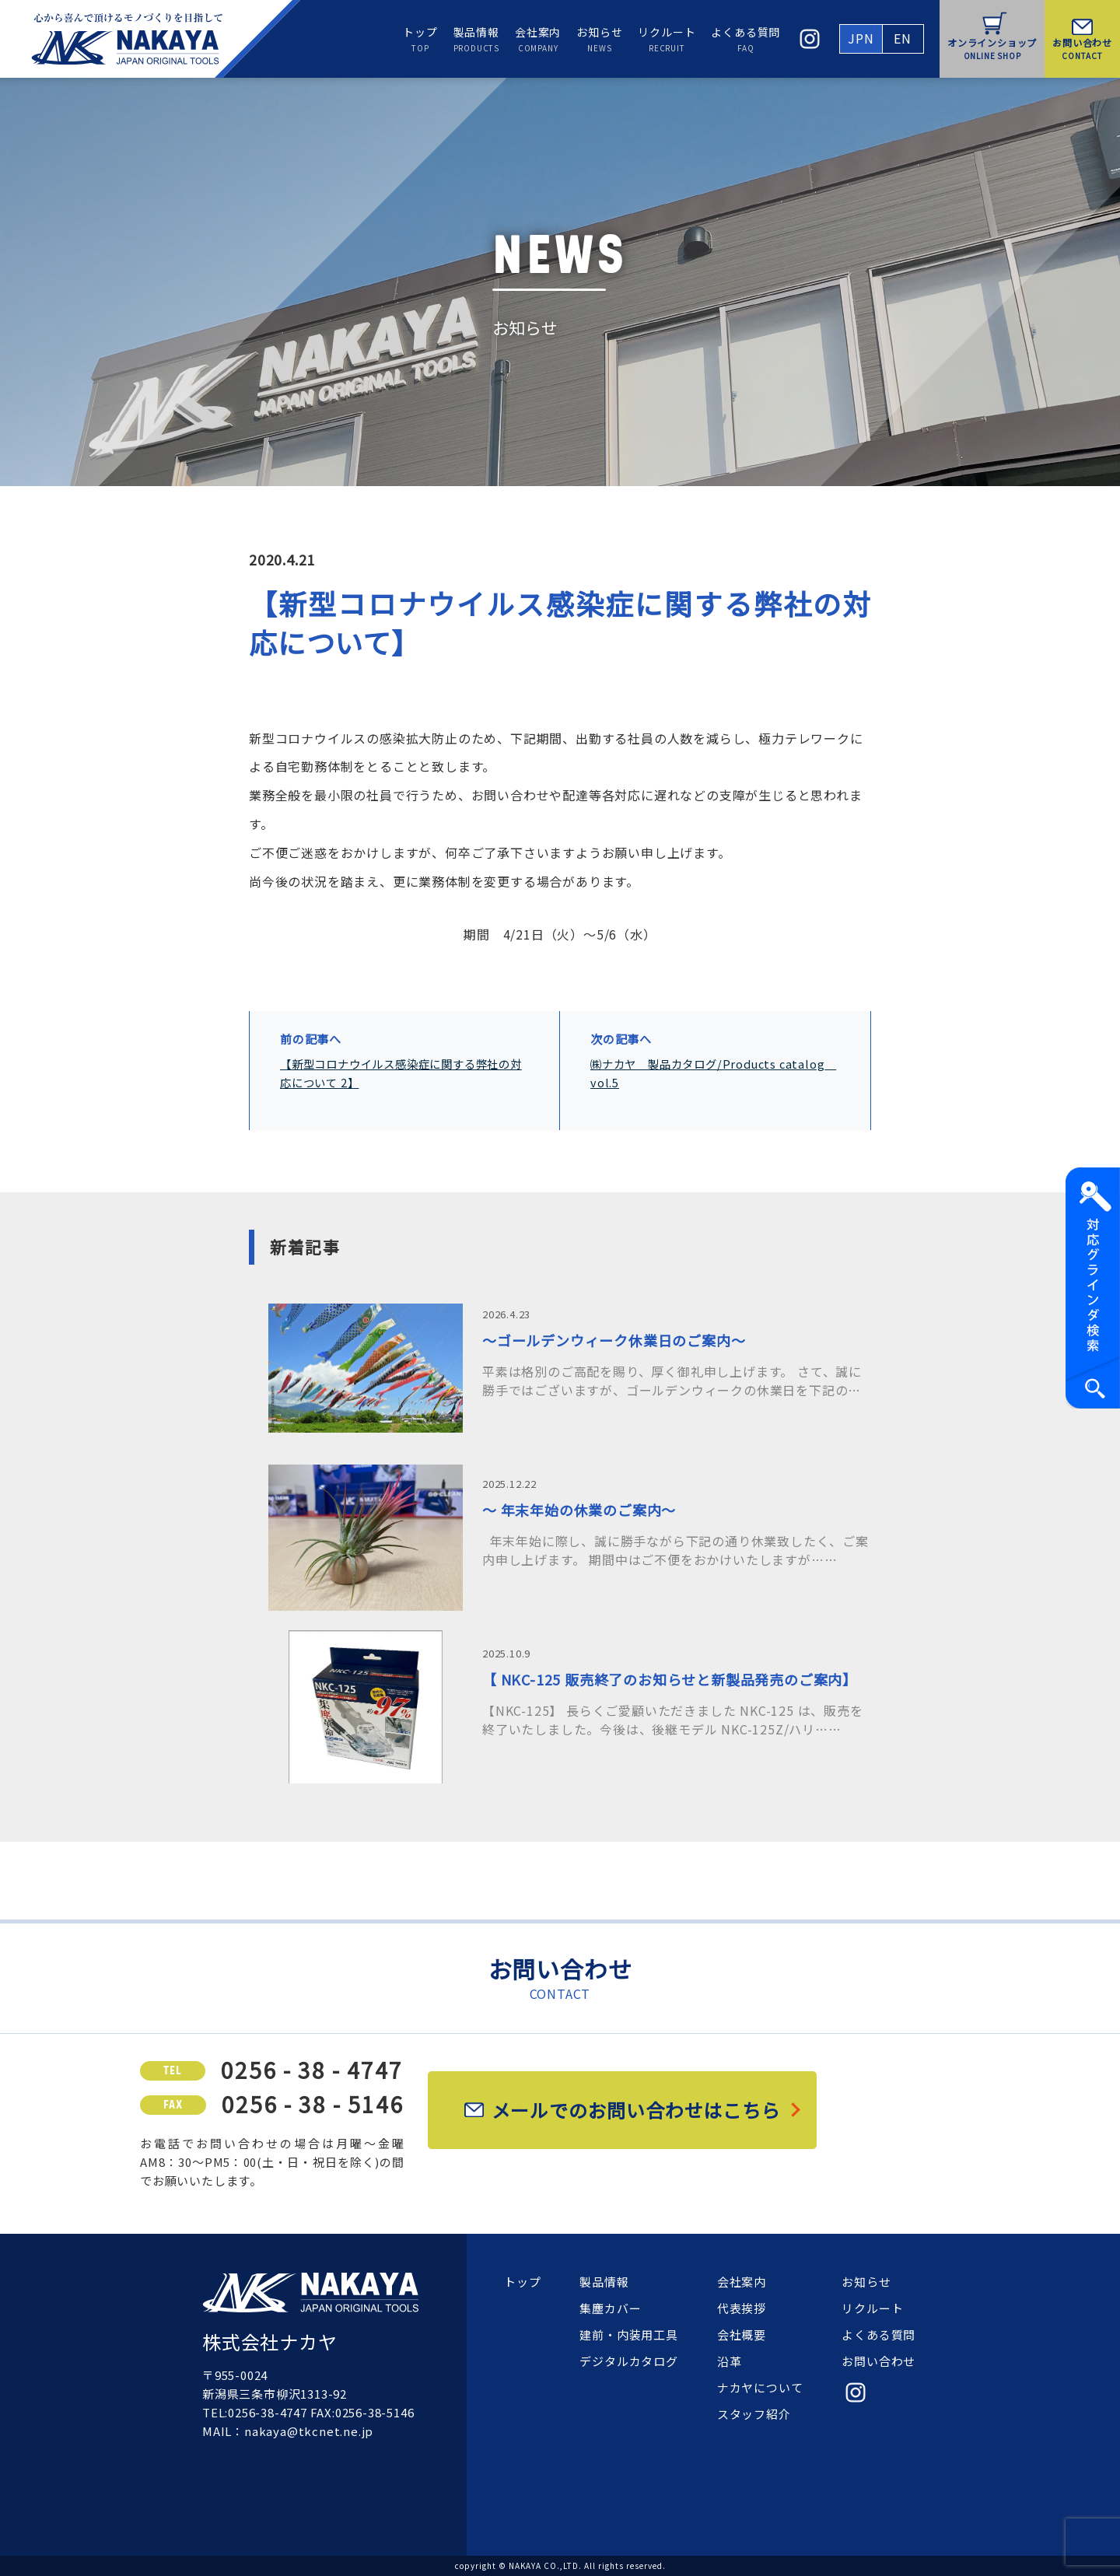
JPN (860, 38)
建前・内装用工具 (628, 2334)
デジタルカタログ (628, 2361)
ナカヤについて (760, 2387)
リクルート (666, 39)
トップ (420, 39)
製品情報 (476, 39)
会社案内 (538, 39)
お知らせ (599, 39)
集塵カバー (610, 2308)
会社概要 (741, 2334)
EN (903, 38)
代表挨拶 (741, 2308)
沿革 (729, 2361)
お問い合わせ (878, 2361)
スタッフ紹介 (754, 2414)
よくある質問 (745, 39)
